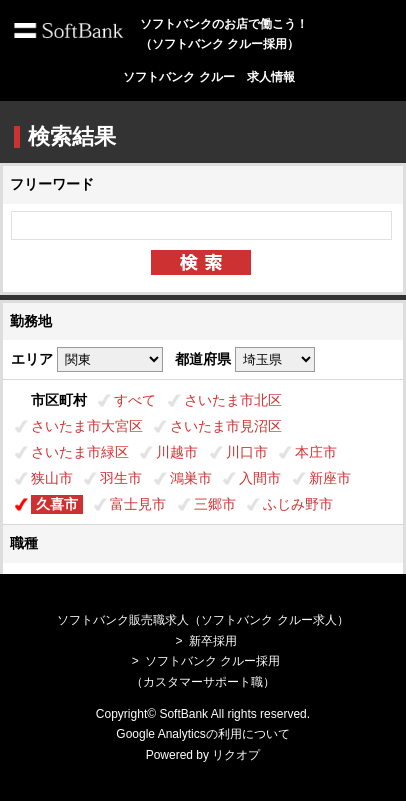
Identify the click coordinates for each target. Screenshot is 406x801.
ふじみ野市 (298, 504)
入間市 (260, 478)
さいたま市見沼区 (226, 426)
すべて (135, 400)
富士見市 (138, 504)
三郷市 (215, 504)
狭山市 (52, 478)
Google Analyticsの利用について (202, 734)
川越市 (177, 452)
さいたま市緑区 (80, 452)
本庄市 (316, 452)
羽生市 (121, 478)
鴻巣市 (191, 478)
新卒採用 (213, 641)
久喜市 (57, 504)
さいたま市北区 (233, 400)
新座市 (330, 478)
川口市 (247, 452)
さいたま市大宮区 (87, 426)
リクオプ (236, 755)
